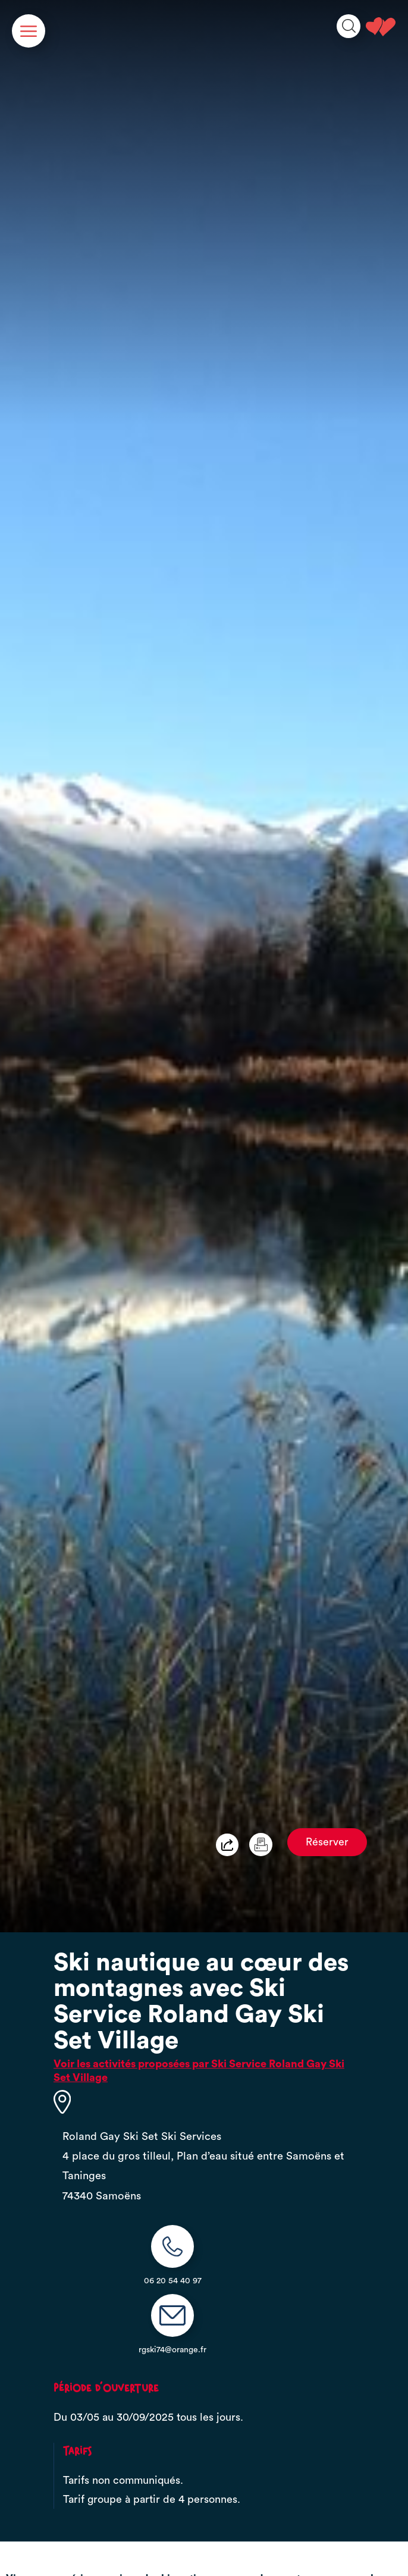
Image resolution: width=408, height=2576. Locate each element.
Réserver (327, 1842)
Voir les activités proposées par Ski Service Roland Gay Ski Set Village (199, 2070)
